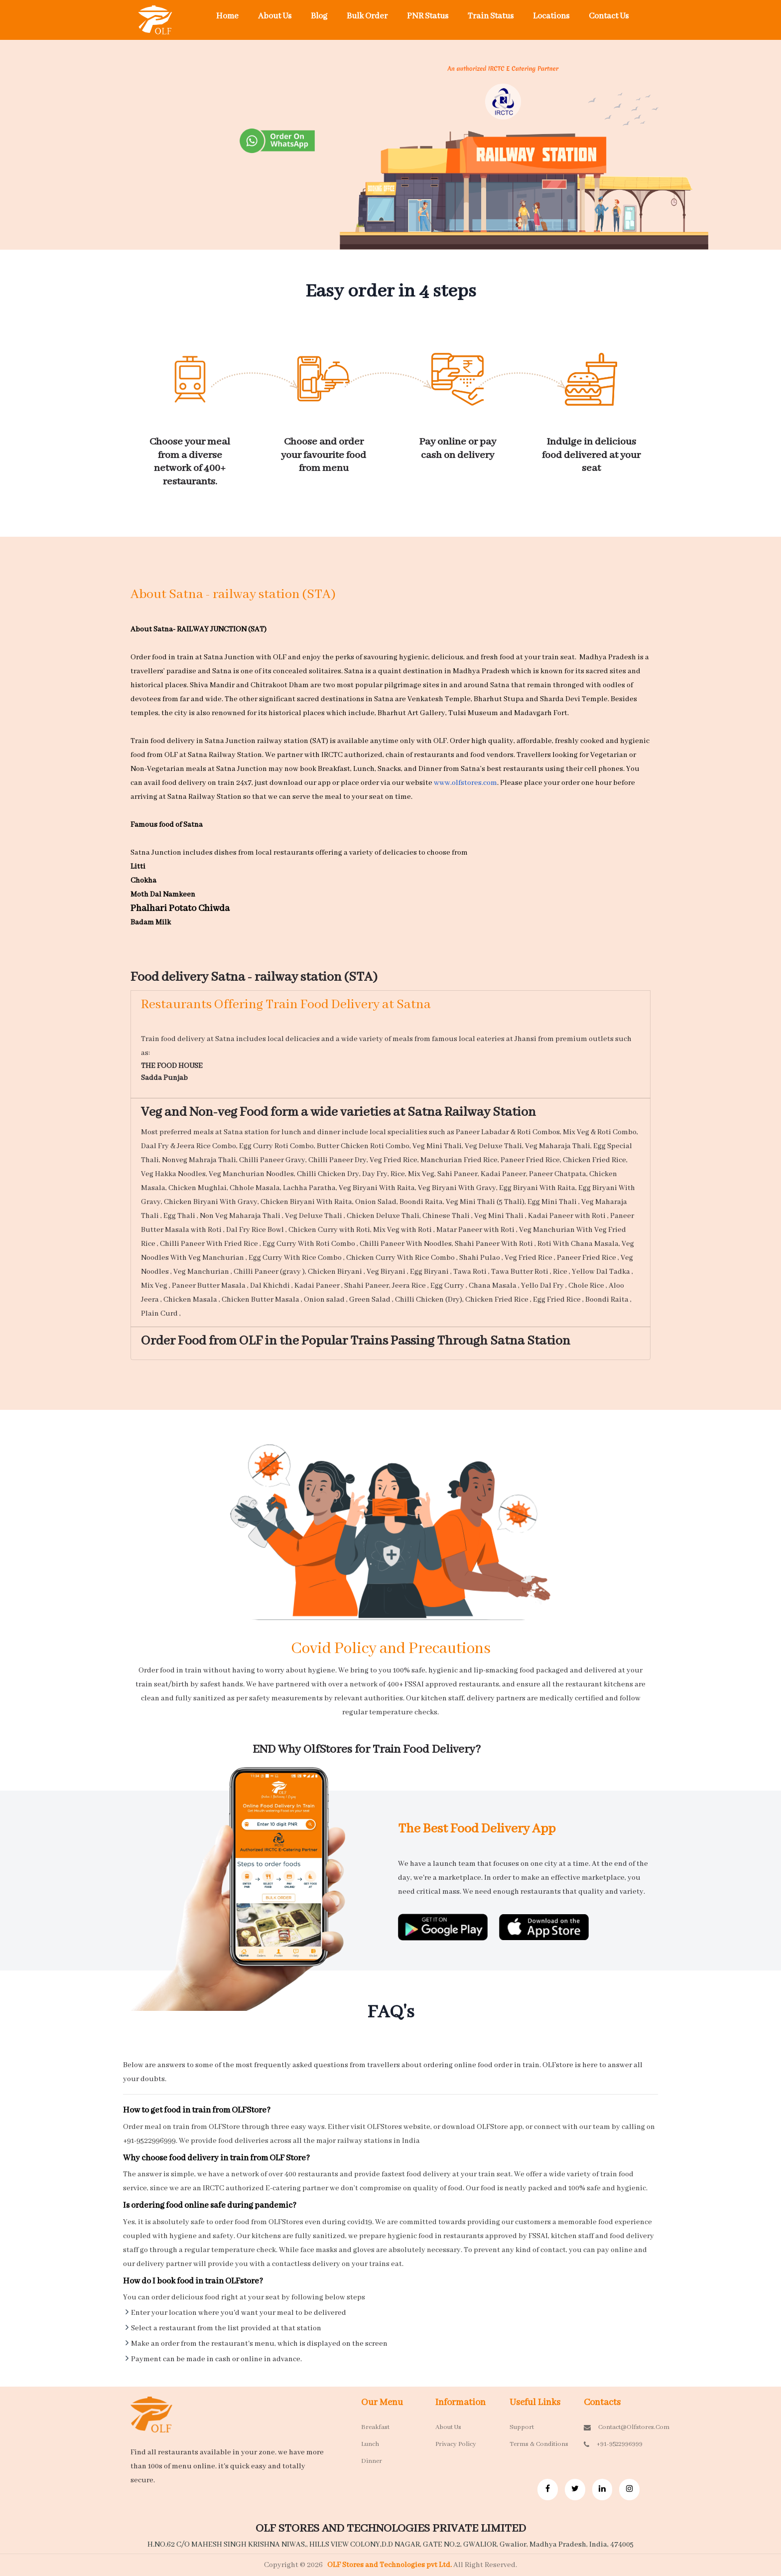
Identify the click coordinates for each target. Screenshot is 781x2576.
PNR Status (427, 16)
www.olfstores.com (465, 782)
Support (522, 2427)
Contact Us (609, 16)
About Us (274, 16)
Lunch (370, 2444)
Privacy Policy (455, 2444)
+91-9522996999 (613, 2444)
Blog (319, 16)
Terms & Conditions (539, 2444)
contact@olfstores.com (613, 2427)
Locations (551, 16)
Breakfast (375, 2427)
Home (227, 16)
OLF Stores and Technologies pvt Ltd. (390, 2565)
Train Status (491, 16)
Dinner (371, 2461)
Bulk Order (367, 16)
